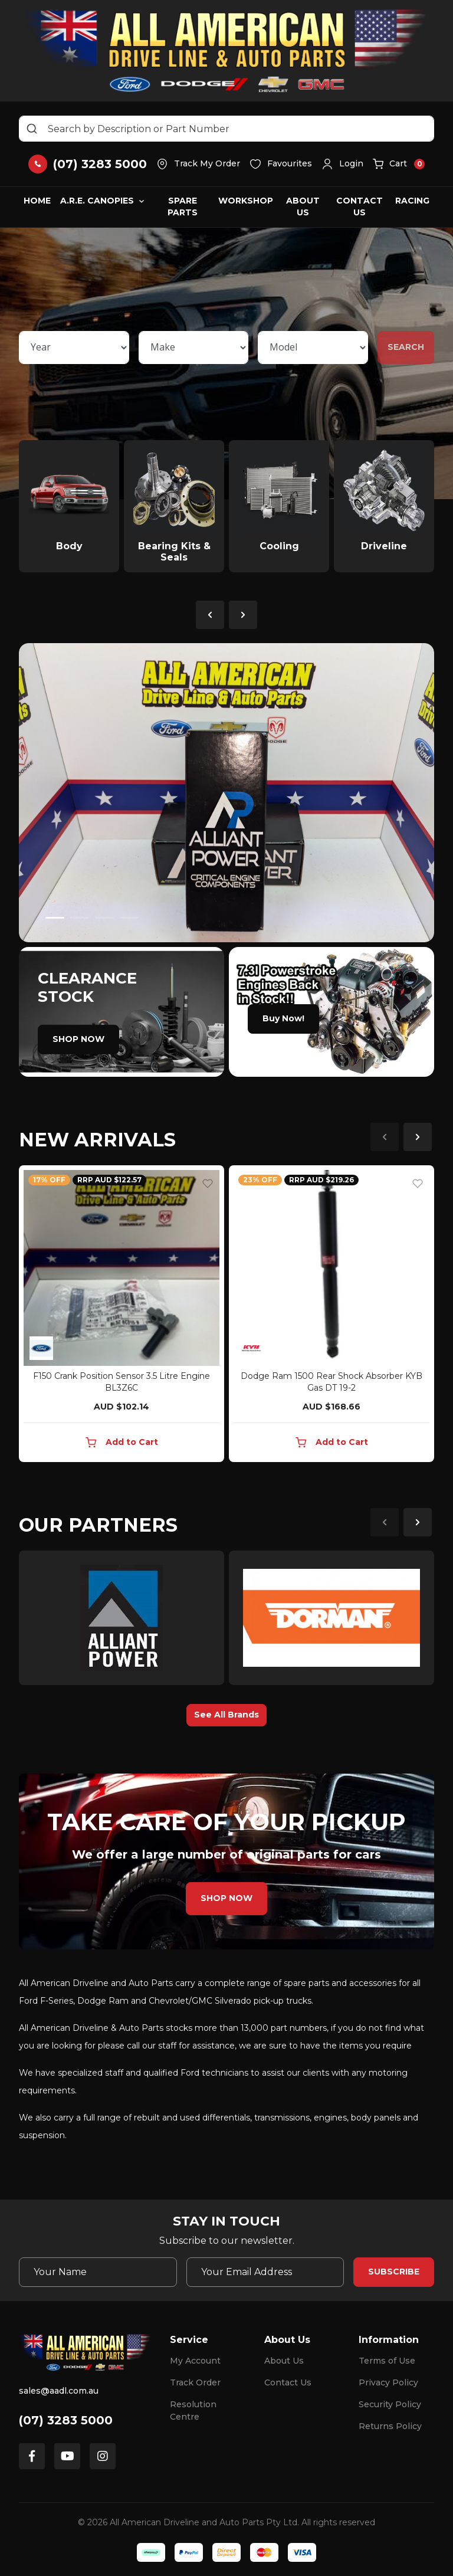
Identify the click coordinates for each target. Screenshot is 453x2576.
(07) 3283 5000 (66, 2420)
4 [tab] (129, 918)
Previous (210, 615)
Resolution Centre (193, 2410)
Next (243, 615)
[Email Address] (265, 2272)
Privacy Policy (388, 2382)
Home (37, 200)
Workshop (245, 200)
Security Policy (390, 2404)
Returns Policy (390, 2426)
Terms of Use (387, 2360)
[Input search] (226, 129)
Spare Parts (183, 206)
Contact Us (359, 206)
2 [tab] (79, 918)
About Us (303, 206)
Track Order (195, 2382)
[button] (342, 164)
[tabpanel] (226, 792)
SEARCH (406, 347)
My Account (195, 2360)
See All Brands (226, 1714)
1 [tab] (54, 918)
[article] (121, 1316)
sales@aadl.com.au (59, 2390)
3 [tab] (104, 918)
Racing (412, 200)
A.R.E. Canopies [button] (97, 200)
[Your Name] (98, 2272)
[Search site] (32, 129)
